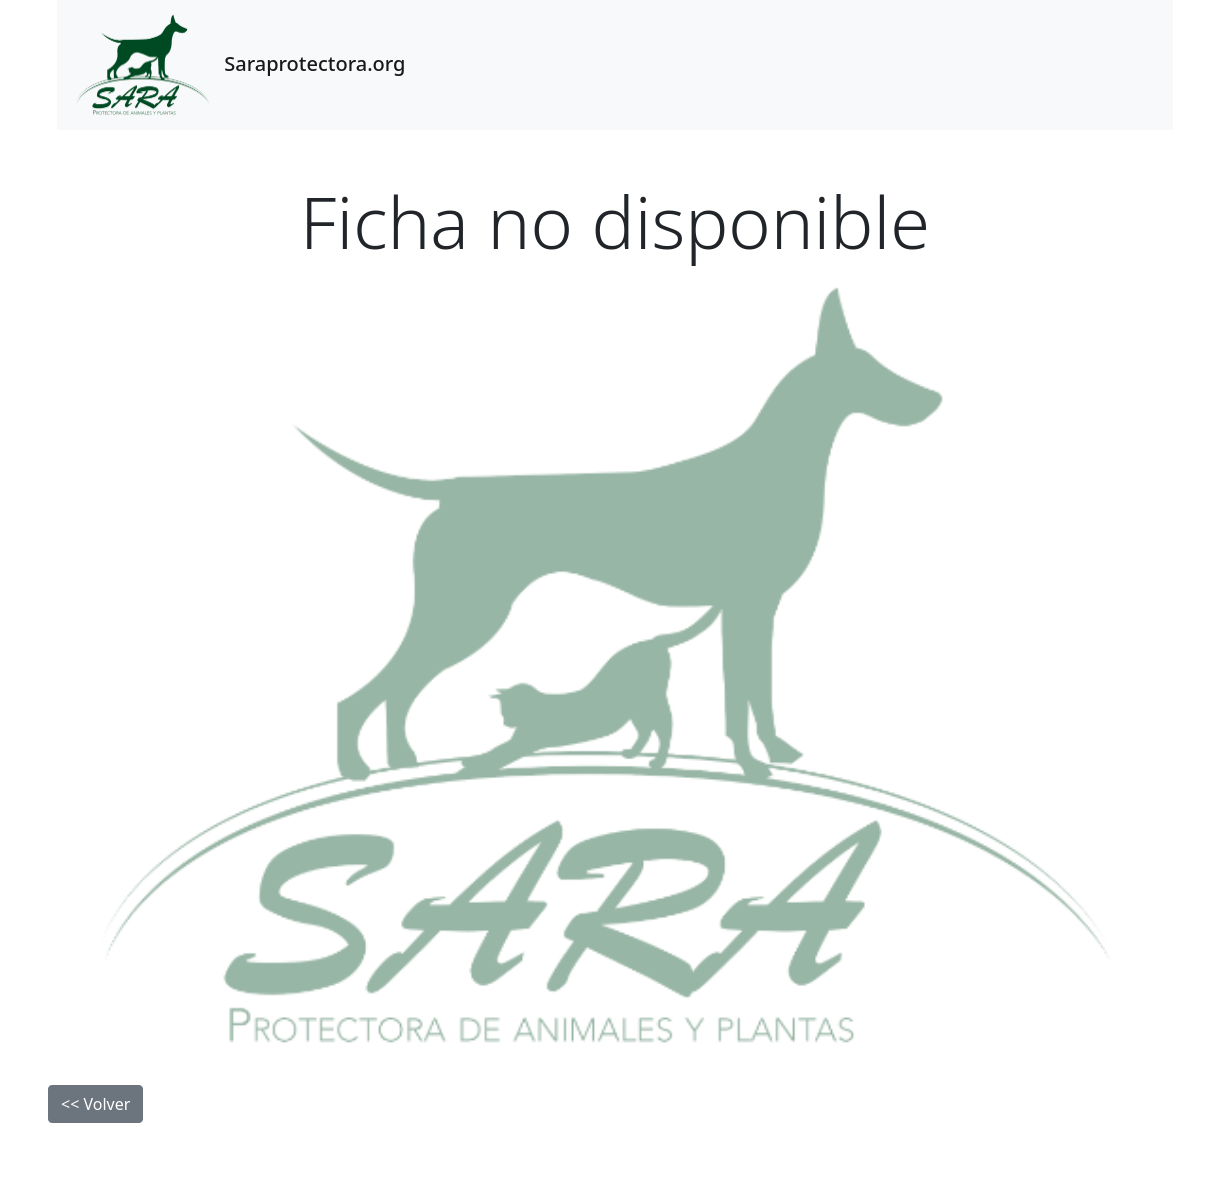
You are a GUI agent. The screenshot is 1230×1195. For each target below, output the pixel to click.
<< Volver (95, 1104)
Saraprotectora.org (237, 65)
